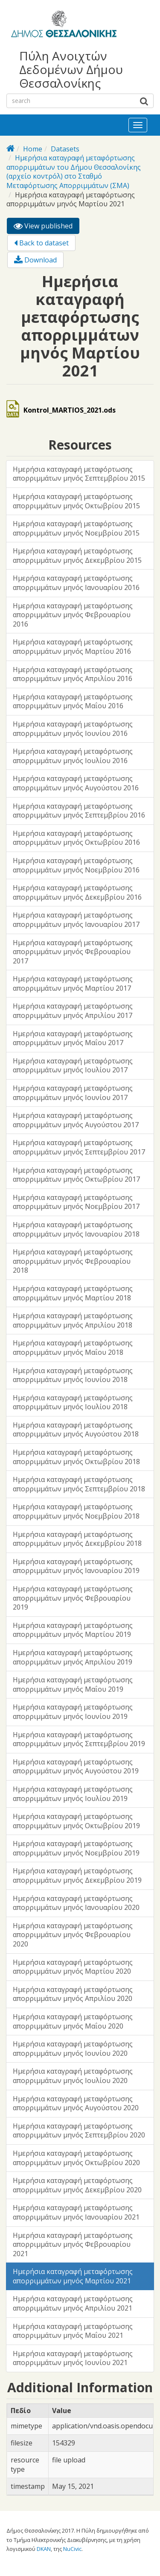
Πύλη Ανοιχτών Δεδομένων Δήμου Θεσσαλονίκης (71, 69)
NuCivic (72, 2549)
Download (35, 260)
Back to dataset (41, 243)
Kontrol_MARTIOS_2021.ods (69, 410)
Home (32, 149)
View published (46, 227)
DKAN (44, 2549)
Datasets (65, 149)
